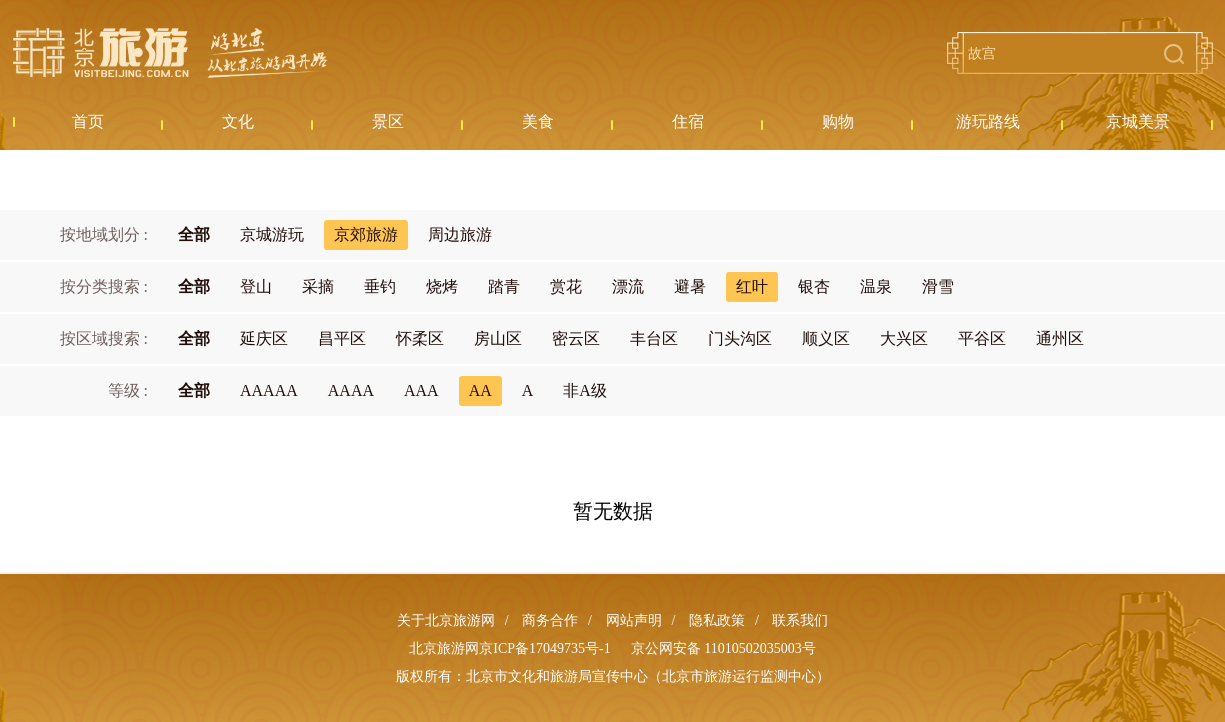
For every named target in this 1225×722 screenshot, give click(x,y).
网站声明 (634, 620)
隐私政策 (717, 620)
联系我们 (800, 620)
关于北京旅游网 (446, 620)
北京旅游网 (170, 53)
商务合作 (550, 620)
